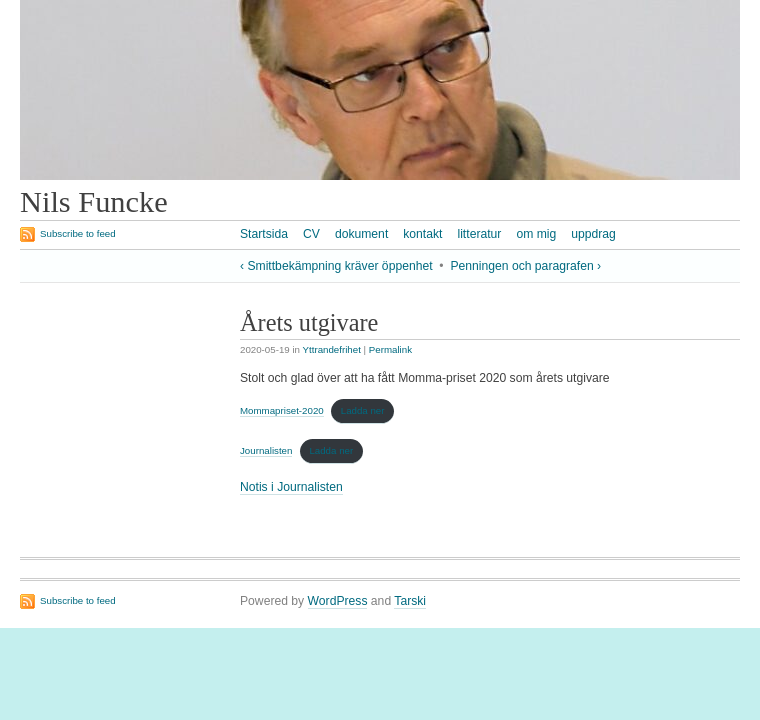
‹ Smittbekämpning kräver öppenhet (336, 266)
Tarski (410, 601)
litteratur (479, 234)
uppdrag (593, 234)
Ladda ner (363, 410)
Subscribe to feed (78, 233)
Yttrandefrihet (332, 349)
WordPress (338, 601)
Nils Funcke (94, 202)
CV (311, 234)
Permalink (390, 349)
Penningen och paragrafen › (525, 266)
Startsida (264, 234)
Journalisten (266, 450)
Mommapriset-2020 (282, 410)
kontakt (422, 234)
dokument (361, 234)
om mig (536, 234)
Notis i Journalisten (291, 487)
